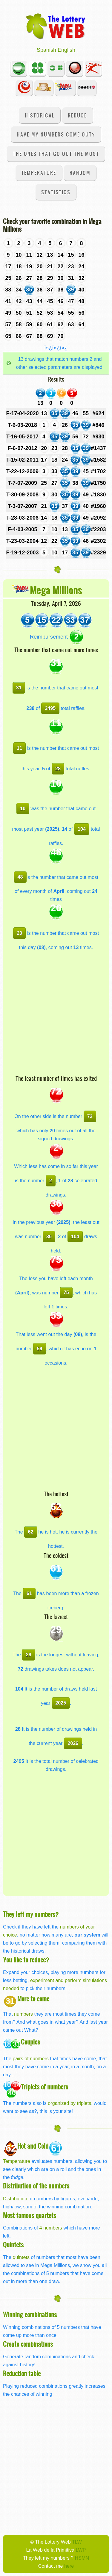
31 (19, 687)
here (69, 2566)
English (66, 50)
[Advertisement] (56, 1016)
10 (22, 808)
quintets (21, 2257)
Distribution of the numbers (36, 2185)
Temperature (38, 172)
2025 (60, 1702)
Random (80, 172)
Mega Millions (56, 589)
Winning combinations (30, 2314)
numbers (24, 2014)
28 (58, 768)
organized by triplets (69, 2103)
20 (19, 933)
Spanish (46, 50)
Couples (30, 2041)
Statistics (55, 192)
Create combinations (28, 2344)
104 (82, 829)
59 (39, 1348)
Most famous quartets (29, 2215)
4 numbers (50, 2227)
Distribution (15, 2198)
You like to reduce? (26, 1959)
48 (20, 876)
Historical (40, 115)
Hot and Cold (32, 2145)
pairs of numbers (31, 2058)
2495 (50, 708)
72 (90, 1116)
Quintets (13, 2244)
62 (30, 1531)
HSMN (82, 2558)
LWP (81, 2550)
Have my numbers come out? (56, 134)
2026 (72, 1743)
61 (29, 1593)
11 (19, 748)
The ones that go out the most (56, 153)
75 (66, 1292)
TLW (77, 2541)
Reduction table (22, 2373)
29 (28, 1654)
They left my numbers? (31, 1914)
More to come (33, 1998)
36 (49, 1236)
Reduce (77, 115)
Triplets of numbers (44, 2086)
